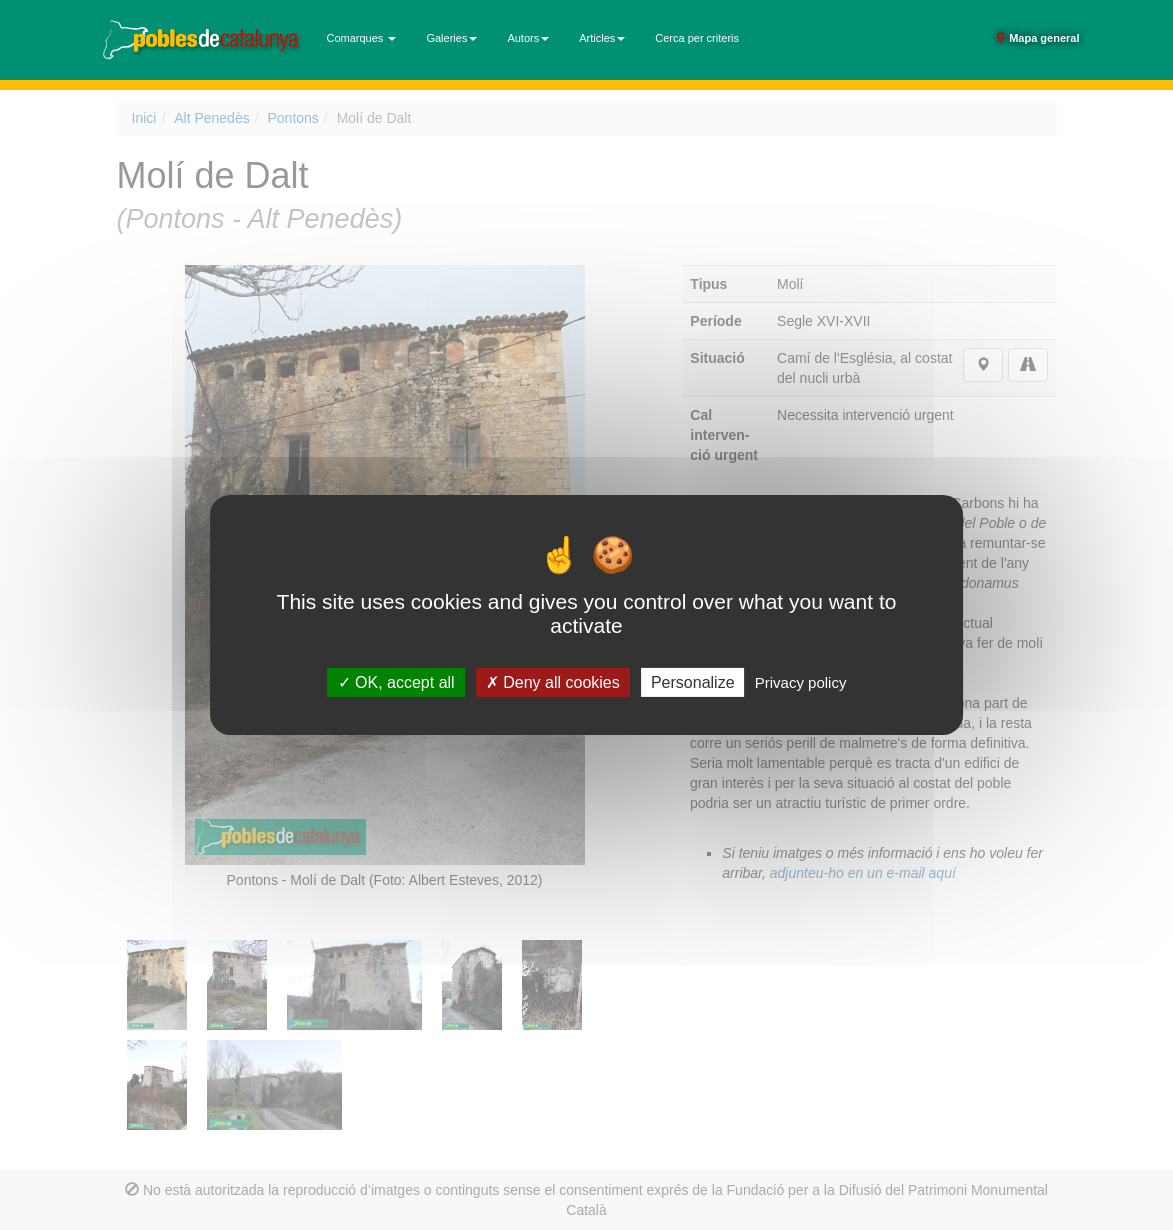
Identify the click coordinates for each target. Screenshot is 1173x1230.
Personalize (693, 682)
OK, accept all (396, 682)
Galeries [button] (451, 38)
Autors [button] (528, 38)
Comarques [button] (362, 38)
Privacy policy (801, 682)
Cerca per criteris (697, 38)
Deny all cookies (553, 682)
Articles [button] (602, 38)
